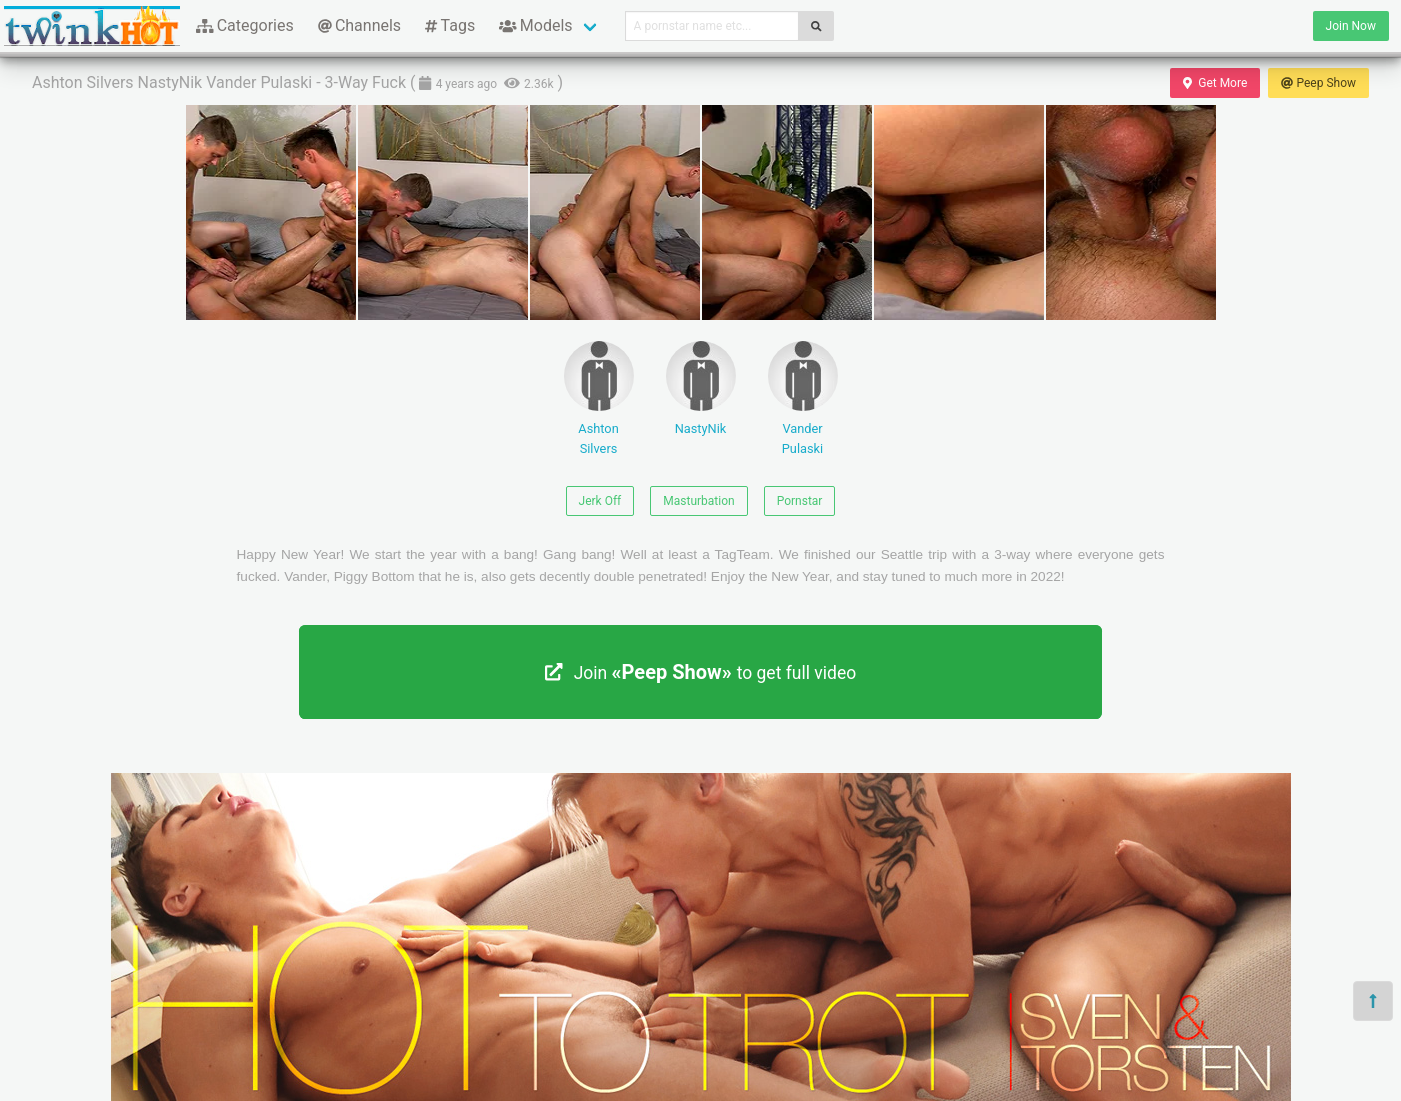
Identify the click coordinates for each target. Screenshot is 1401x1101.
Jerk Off (600, 501)
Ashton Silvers (599, 398)
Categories (245, 25)
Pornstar (800, 501)
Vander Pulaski (803, 398)
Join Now (1351, 26)
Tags (450, 25)
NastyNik (701, 388)
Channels (359, 25)
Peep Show (1318, 83)
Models (535, 25)
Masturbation (698, 501)
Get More (1215, 83)
